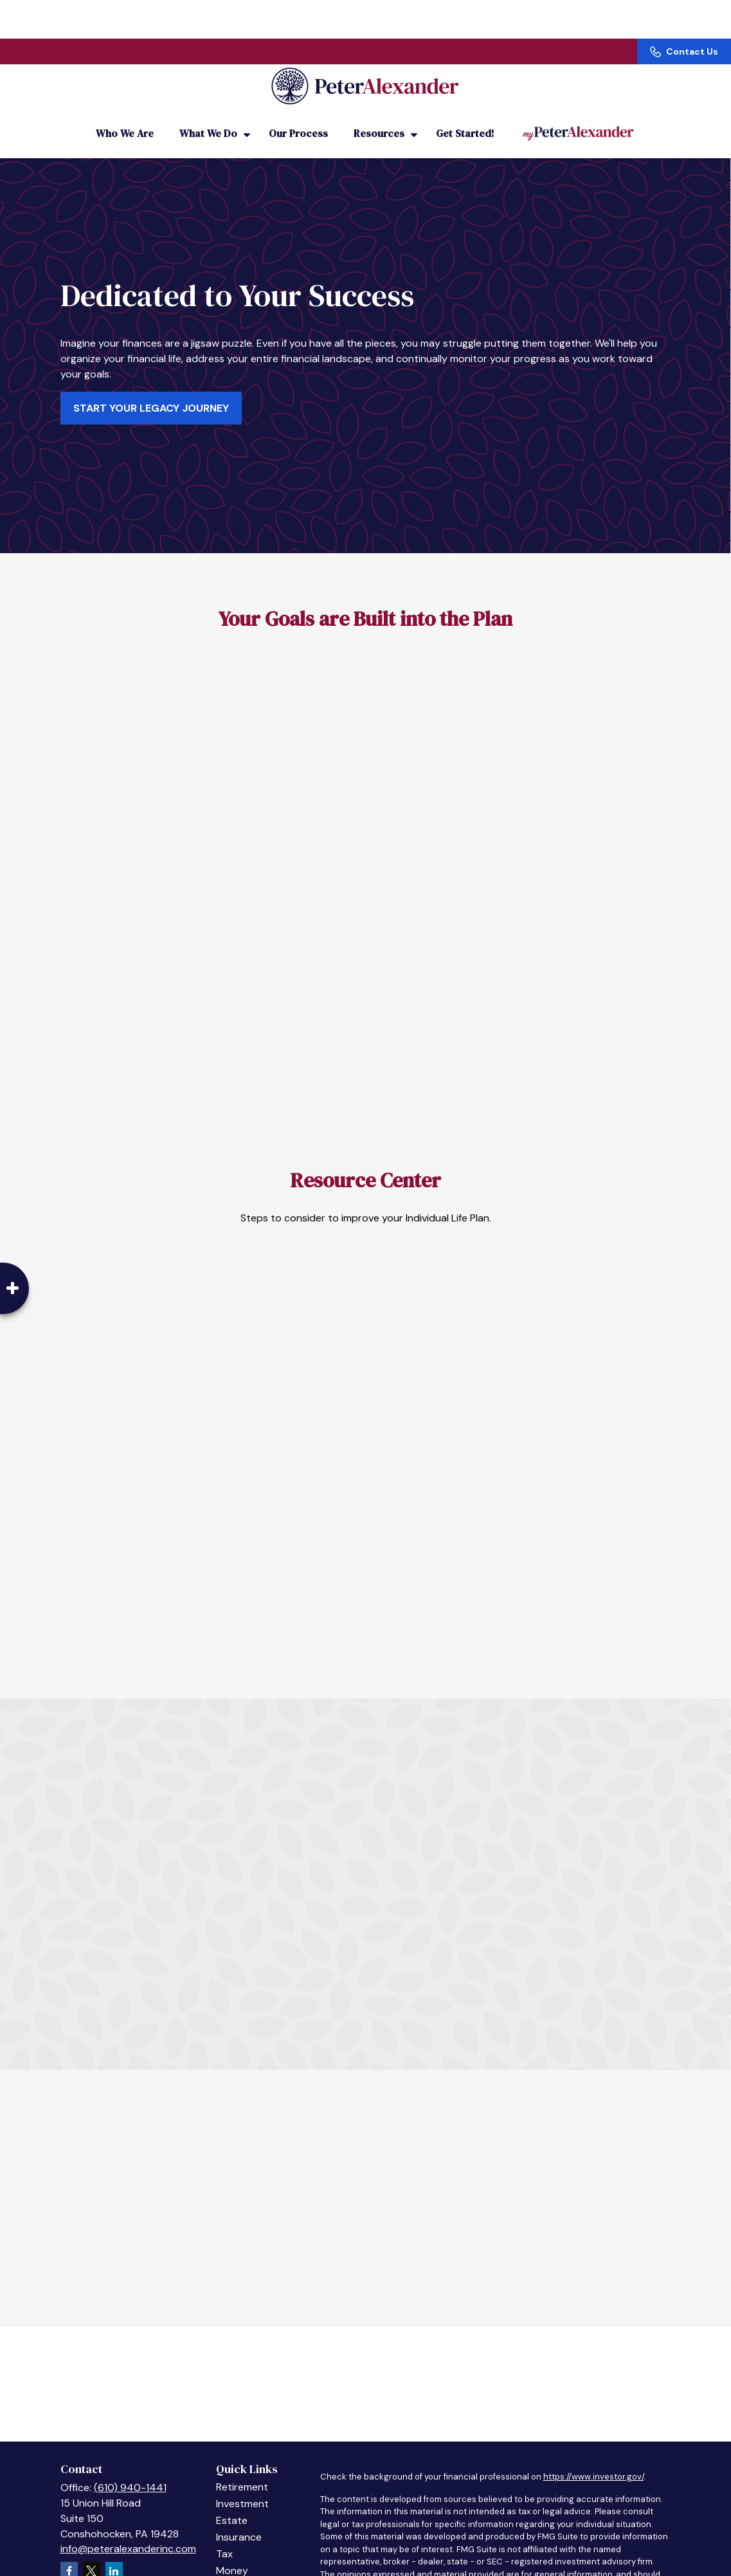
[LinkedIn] (114, 2553)
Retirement (242, 2469)
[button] (125, 115)
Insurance (239, 2519)
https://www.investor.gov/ (593, 2459)
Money (232, 2553)
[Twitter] (91, 2553)
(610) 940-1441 (130, 2470)
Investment (242, 2486)
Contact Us (684, 13)
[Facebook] (69, 2553)
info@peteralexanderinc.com (128, 2531)
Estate (232, 2503)
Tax (224, 2536)
